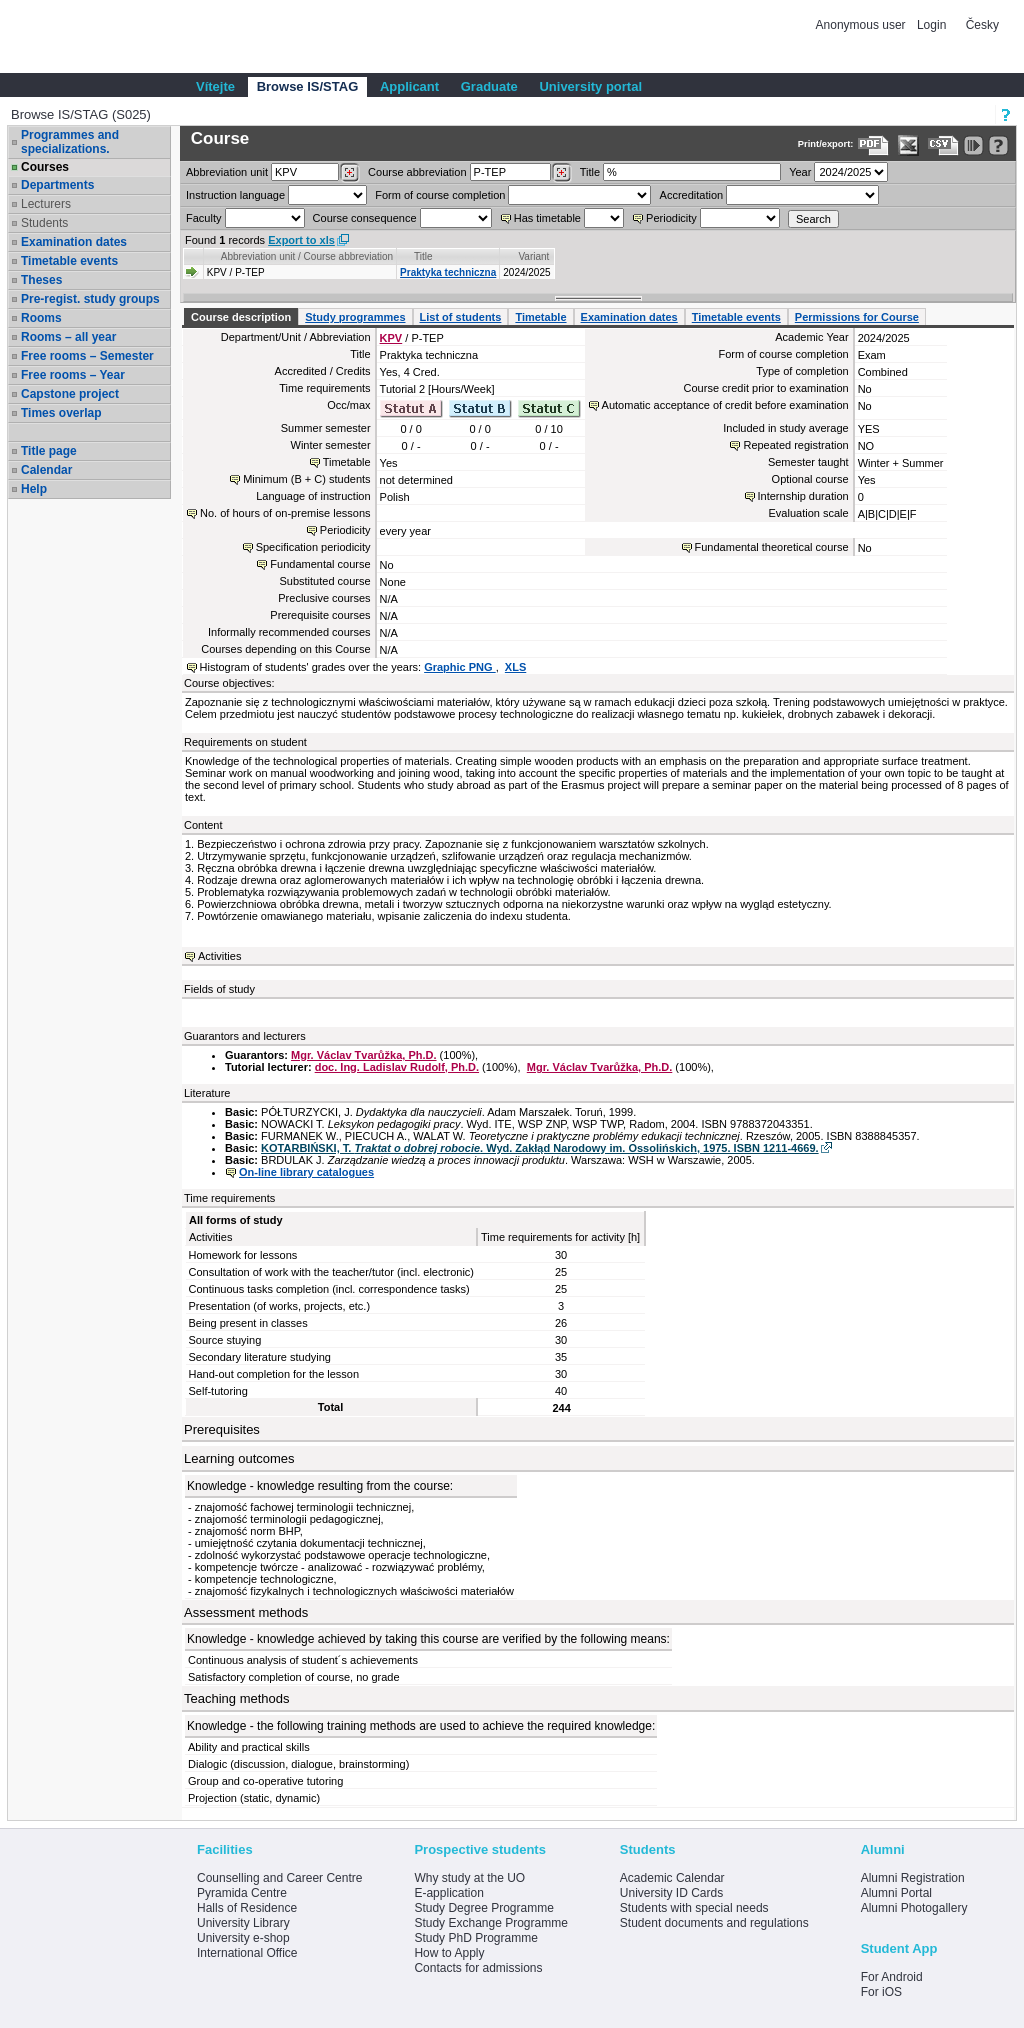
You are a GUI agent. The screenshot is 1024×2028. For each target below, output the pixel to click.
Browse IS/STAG (308, 86)
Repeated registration (795, 445)
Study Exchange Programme (490, 1923)
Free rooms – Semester (87, 356)
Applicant (409, 86)
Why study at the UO (469, 1878)
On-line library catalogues (306, 1172)
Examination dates (74, 242)
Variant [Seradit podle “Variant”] (533, 256)
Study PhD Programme (475, 1938)
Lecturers (46, 204)
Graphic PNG (460, 667)
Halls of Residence (247, 1908)
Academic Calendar (672, 1878)
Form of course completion (440, 195)
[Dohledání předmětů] (561, 173)
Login (931, 25)
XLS (515, 667)
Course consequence (365, 218)
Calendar (46, 470)
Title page (49, 451)
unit (227, 172)
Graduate (489, 86)
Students (44, 223)
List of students (461, 317)
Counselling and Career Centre (279, 1878)
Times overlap (61, 413)
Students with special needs (694, 1908)
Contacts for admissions (478, 1968)
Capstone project (70, 394)
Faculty (203, 218)
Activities (219, 956)
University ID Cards (671, 1893)
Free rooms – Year (73, 375)
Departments (57, 185)
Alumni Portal (896, 1893)
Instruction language (235, 195)
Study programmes (355, 317)
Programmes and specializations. (70, 142)
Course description (241, 317)
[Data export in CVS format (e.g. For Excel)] (943, 145)
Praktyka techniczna (448, 272)
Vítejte (215, 86)
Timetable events (69, 261)
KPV (391, 338)
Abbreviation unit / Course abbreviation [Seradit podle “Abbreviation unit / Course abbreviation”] (307, 256)
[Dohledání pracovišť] (349, 173)
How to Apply (449, 1953)
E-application (448, 1893)
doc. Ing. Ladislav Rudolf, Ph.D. (397, 1067)
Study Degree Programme (483, 1908)
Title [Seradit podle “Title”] (423, 256)
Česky (982, 25)
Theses (41, 280)
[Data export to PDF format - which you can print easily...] (873, 145)
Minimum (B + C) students (306, 479)
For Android (892, 1977)
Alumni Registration (913, 1878)
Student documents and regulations (714, 1923)
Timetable (540, 317)
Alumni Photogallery (914, 1908)
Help (34, 489)
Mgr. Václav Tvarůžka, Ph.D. (364, 1055)
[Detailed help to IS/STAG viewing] (998, 145)
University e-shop (243, 1938)
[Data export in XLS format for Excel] (908, 145)
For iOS (881, 1992)
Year (800, 172)
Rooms (41, 318)
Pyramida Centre (242, 1893)
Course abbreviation (417, 172)
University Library (243, 1923)
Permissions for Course (857, 317)
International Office (247, 1953)
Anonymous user (862, 25)
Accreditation (692, 195)
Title (590, 172)
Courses (45, 167)
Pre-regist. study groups (90, 299)
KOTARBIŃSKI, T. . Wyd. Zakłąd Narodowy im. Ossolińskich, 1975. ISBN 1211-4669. (540, 1148)
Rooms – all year (68, 337)
